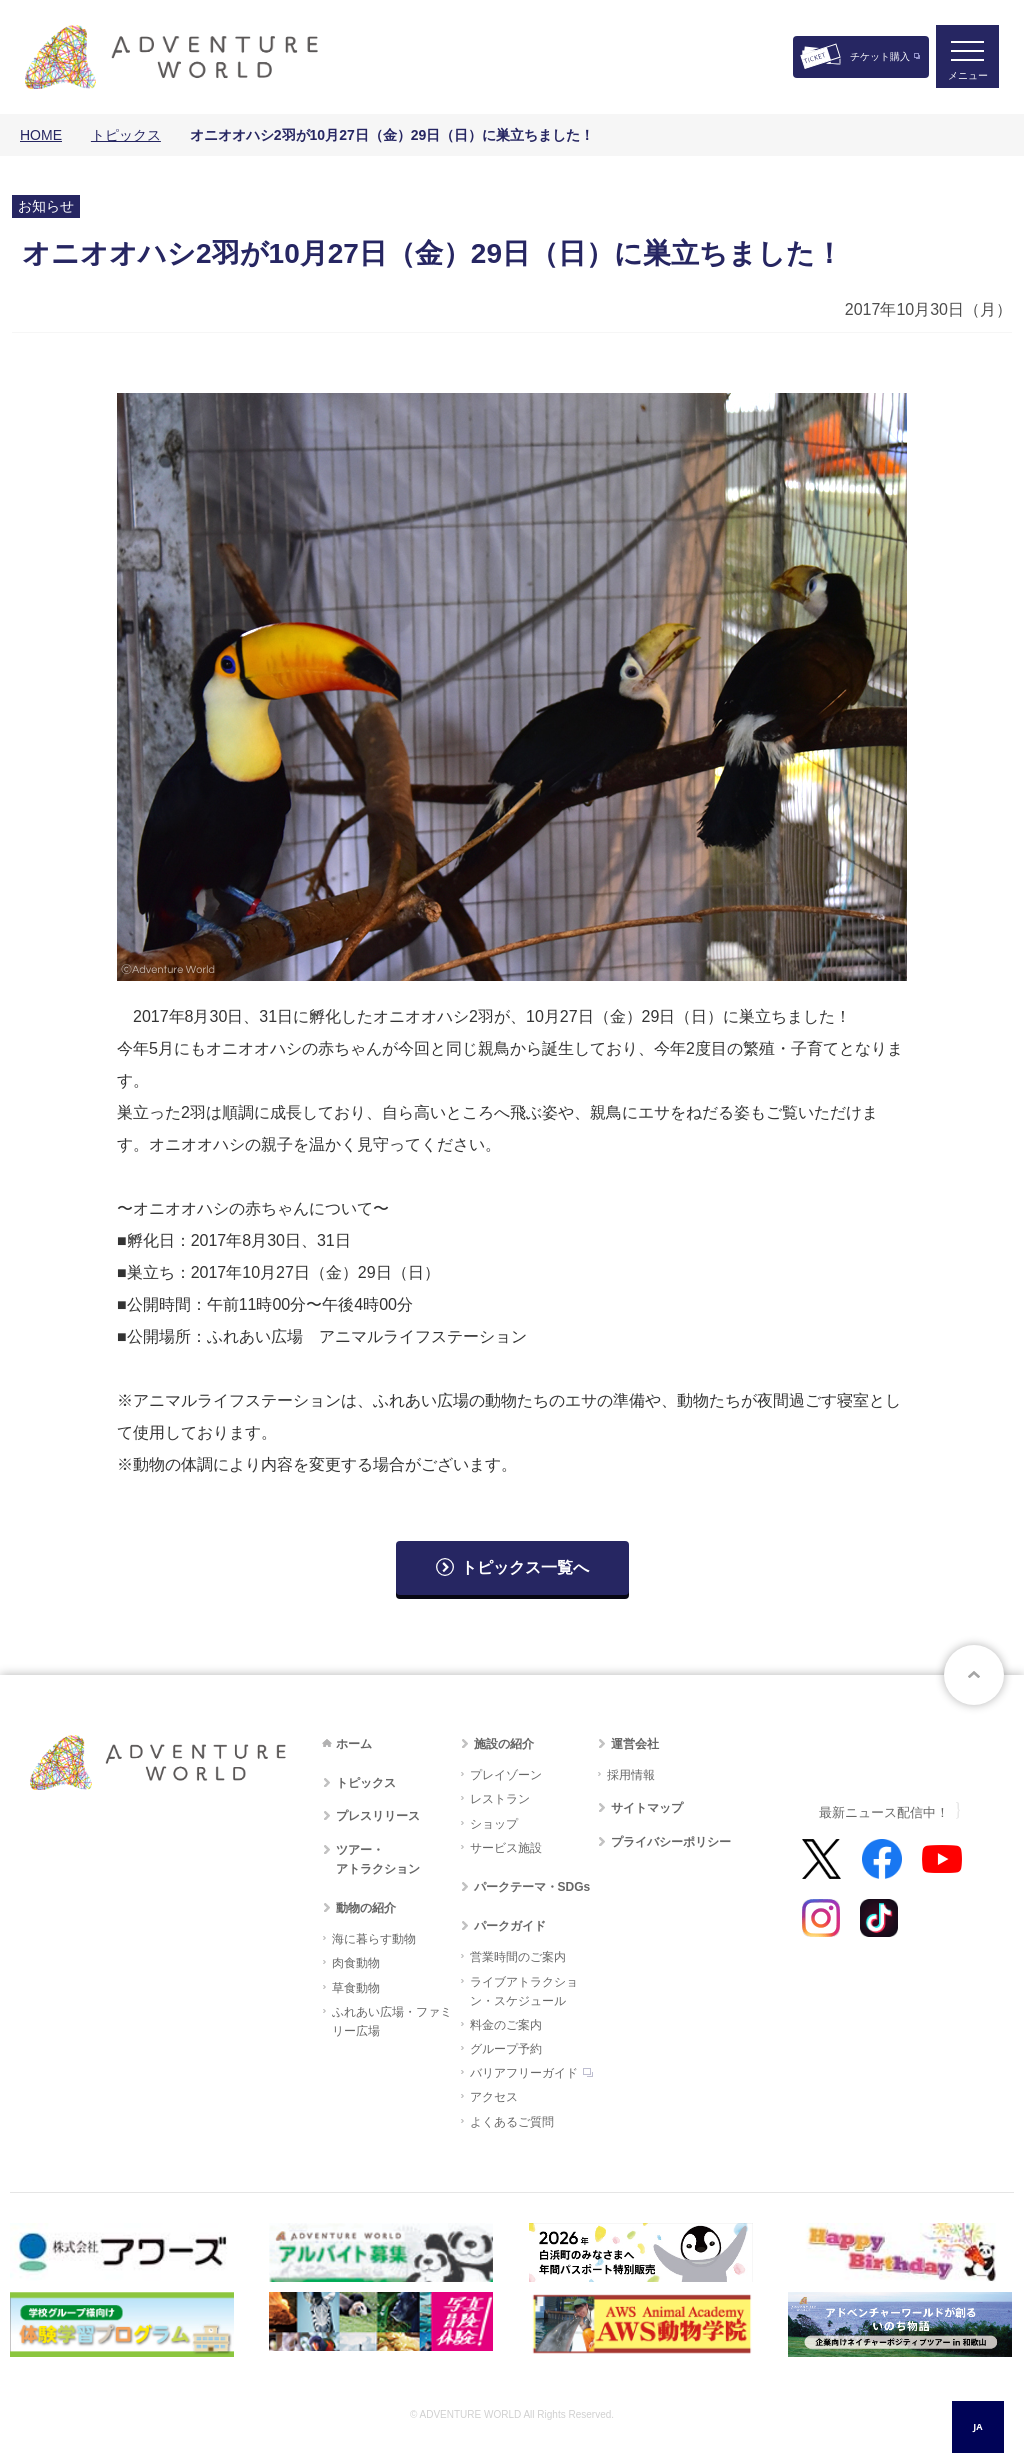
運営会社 (635, 1744)
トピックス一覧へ (525, 1567)
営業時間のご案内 (518, 1957)
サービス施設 (506, 1848)
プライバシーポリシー (671, 1842)
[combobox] (978, 2427)
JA (977, 2426)
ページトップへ (974, 1675)
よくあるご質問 (512, 2122)
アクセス (494, 2097)
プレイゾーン (506, 1775)
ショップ (494, 1824)
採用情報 (631, 1775)
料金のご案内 (506, 2025)
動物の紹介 (366, 1908)
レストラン (500, 1799)
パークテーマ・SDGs (532, 1887)
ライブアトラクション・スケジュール (524, 1991)
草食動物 (356, 1988)
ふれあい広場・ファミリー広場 (392, 2021)
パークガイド (510, 1926)
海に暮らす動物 (374, 1939)
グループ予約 (506, 2049)
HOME (41, 135)
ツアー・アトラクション (378, 1859)
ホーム (354, 1744)
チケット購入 (880, 56)
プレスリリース (378, 1816)
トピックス (126, 135)
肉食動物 (356, 1963)
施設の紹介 (504, 1744)
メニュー (968, 75)
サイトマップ (647, 1808)
